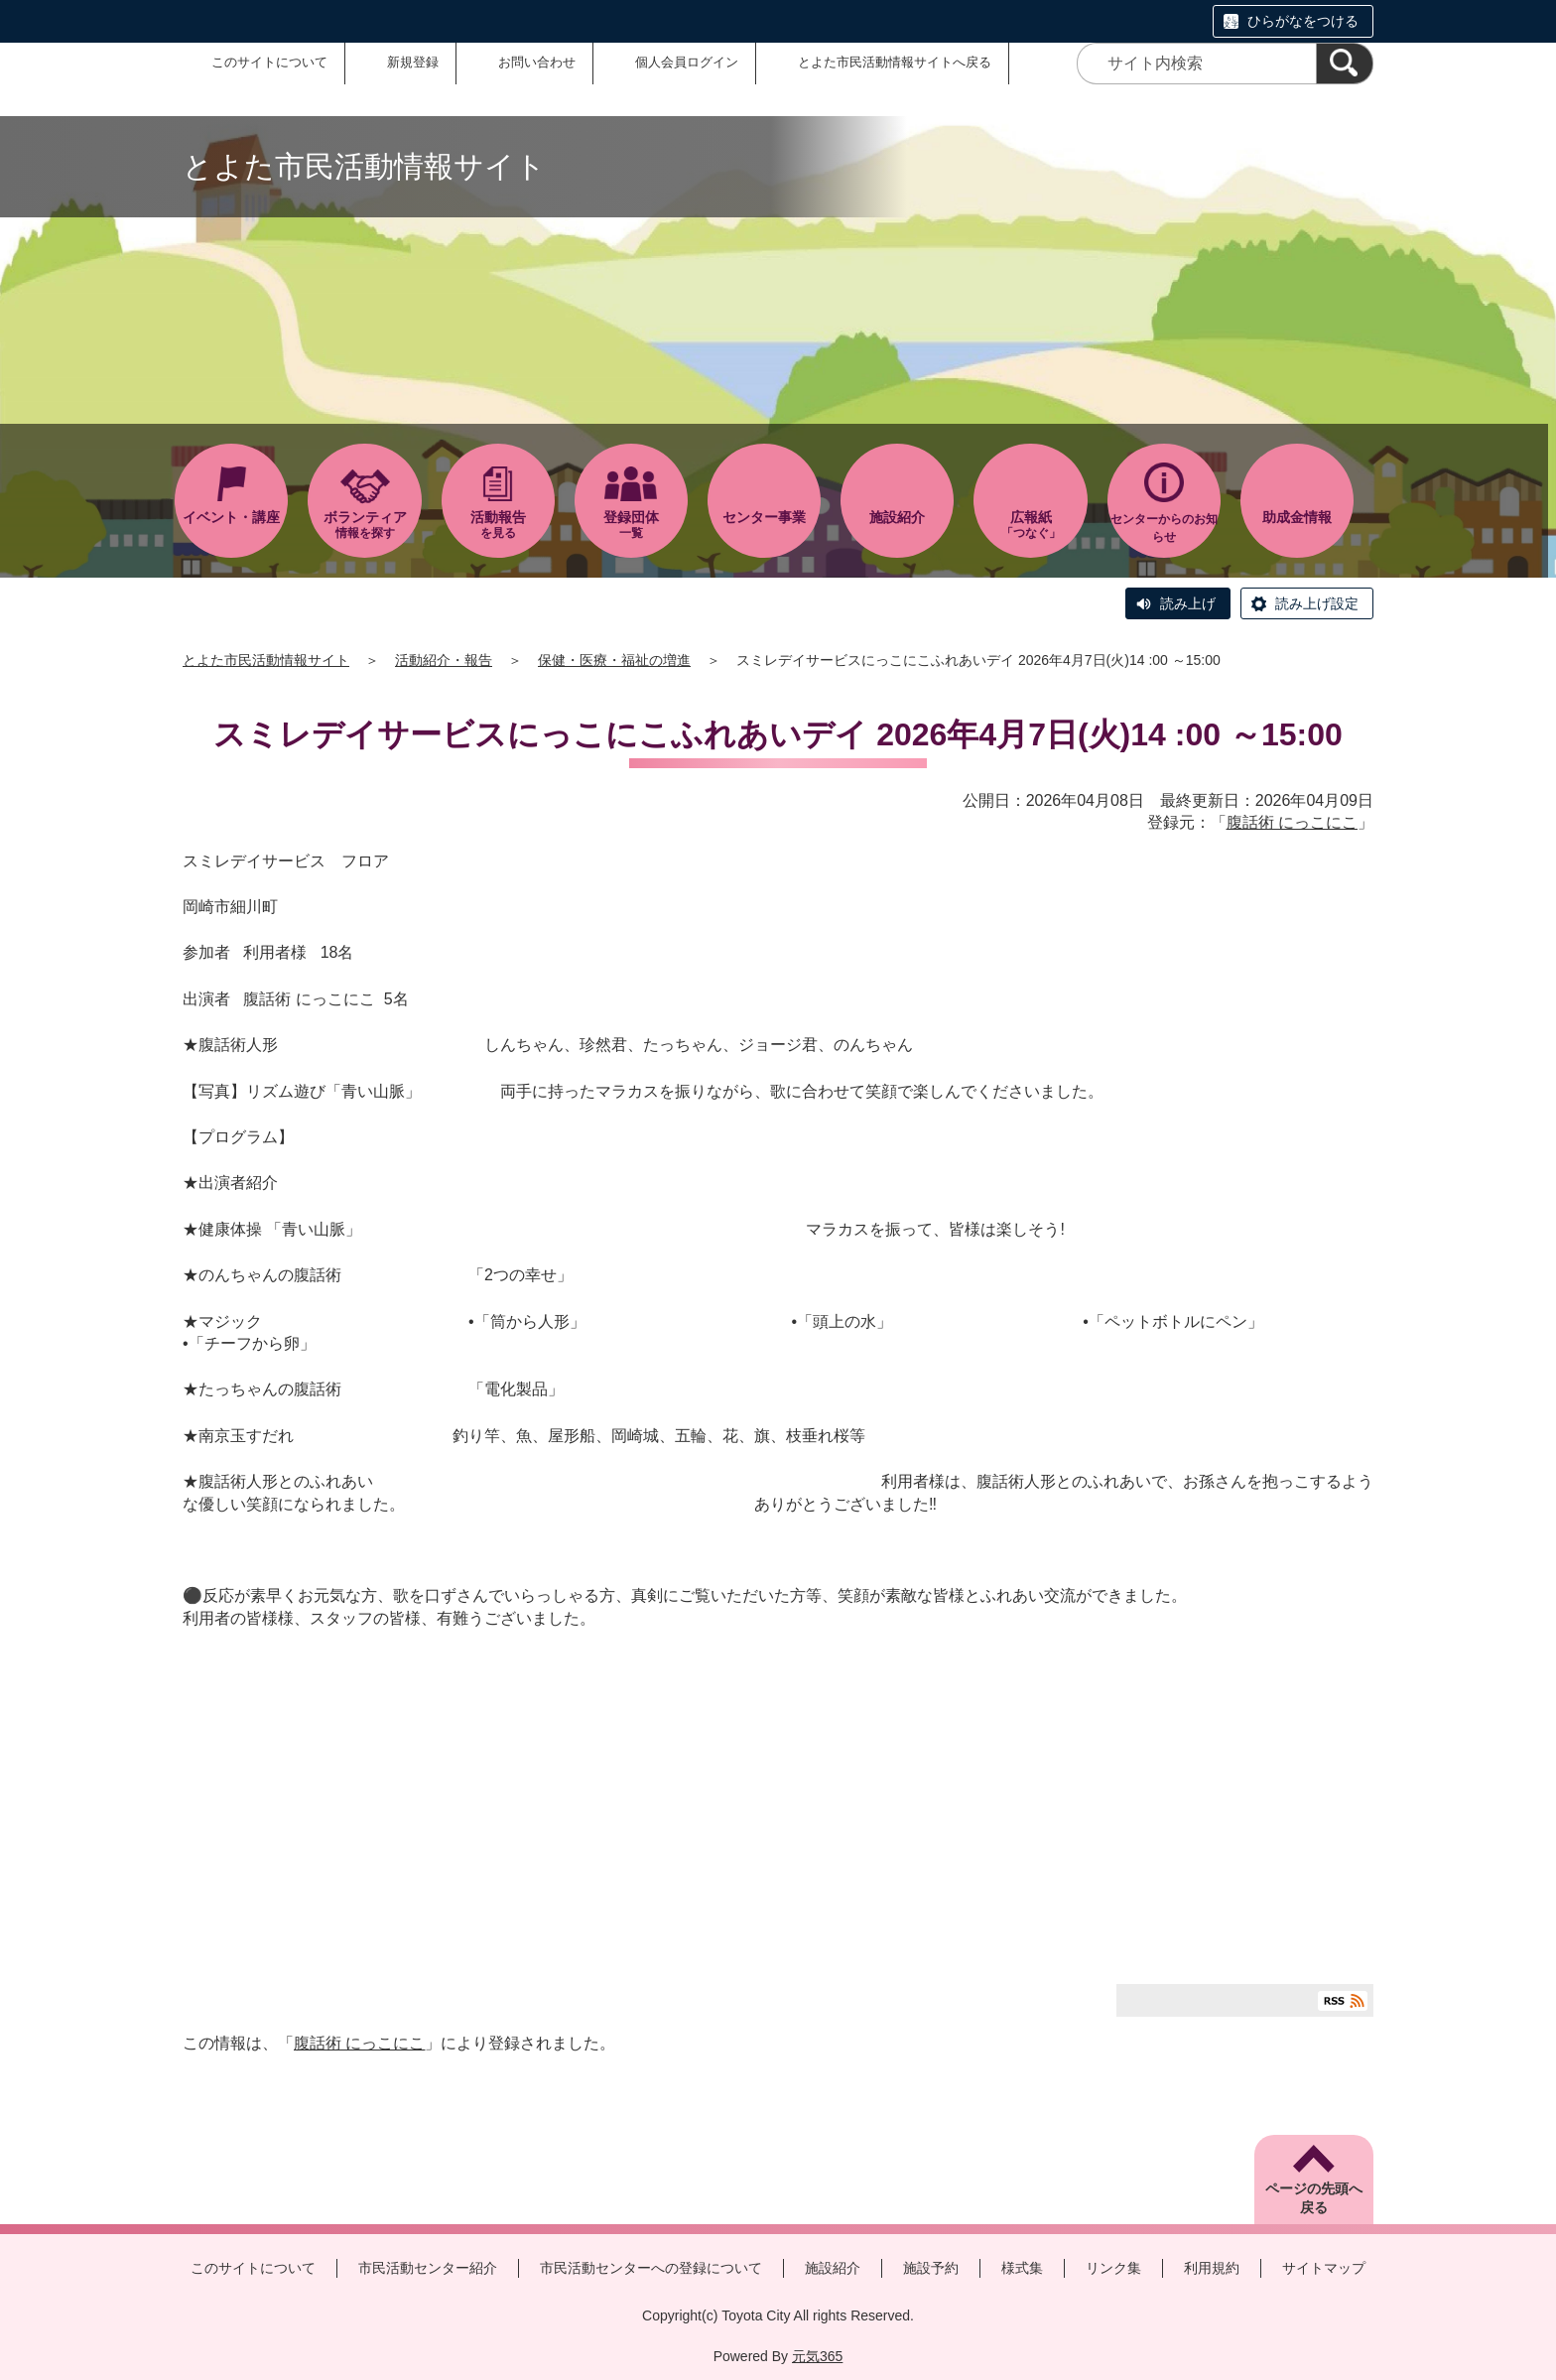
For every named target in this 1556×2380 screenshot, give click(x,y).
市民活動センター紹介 (427, 2268)
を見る (498, 524)
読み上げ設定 (1317, 603)
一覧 (631, 524)
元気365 (817, 2356)
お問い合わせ (537, 62)
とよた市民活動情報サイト (266, 660)
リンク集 (1113, 2268)
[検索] (1344, 63)
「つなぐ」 (1030, 524)
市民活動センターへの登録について (651, 2268)
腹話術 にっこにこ (1292, 822)
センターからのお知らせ (1164, 528)
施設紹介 (832, 2268)
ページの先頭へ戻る (1313, 2198)
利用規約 (1211, 2268)
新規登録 (413, 62)
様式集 (1022, 2268)
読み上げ (1188, 603)
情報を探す (364, 524)
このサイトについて (269, 62)
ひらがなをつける (1303, 21)
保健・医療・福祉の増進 (614, 660)
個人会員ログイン (686, 62)
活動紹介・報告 (443, 660)
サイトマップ (1323, 2268)
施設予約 (931, 2268)
